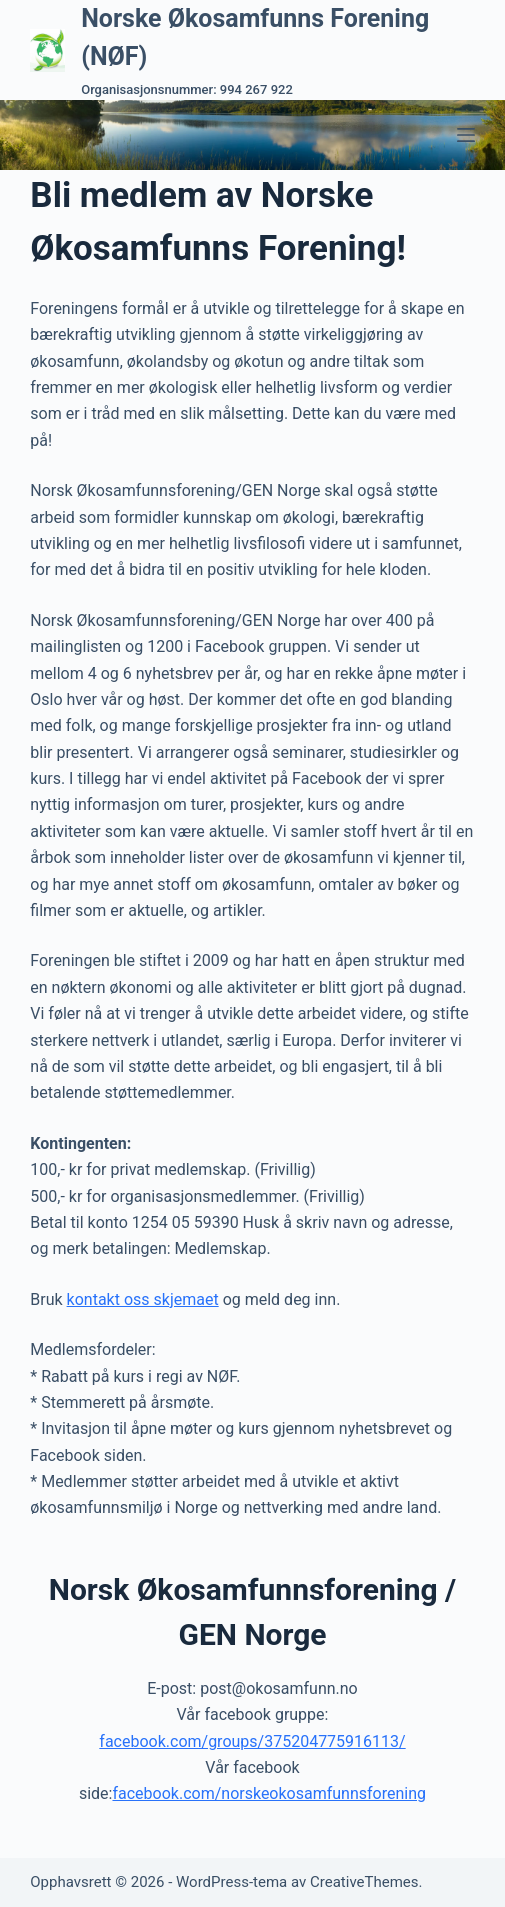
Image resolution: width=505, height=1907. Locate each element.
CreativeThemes (364, 1882)
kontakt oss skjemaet (143, 1299)
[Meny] (466, 135)
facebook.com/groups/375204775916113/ (252, 1741)
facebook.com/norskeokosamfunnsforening (269, 1793)
